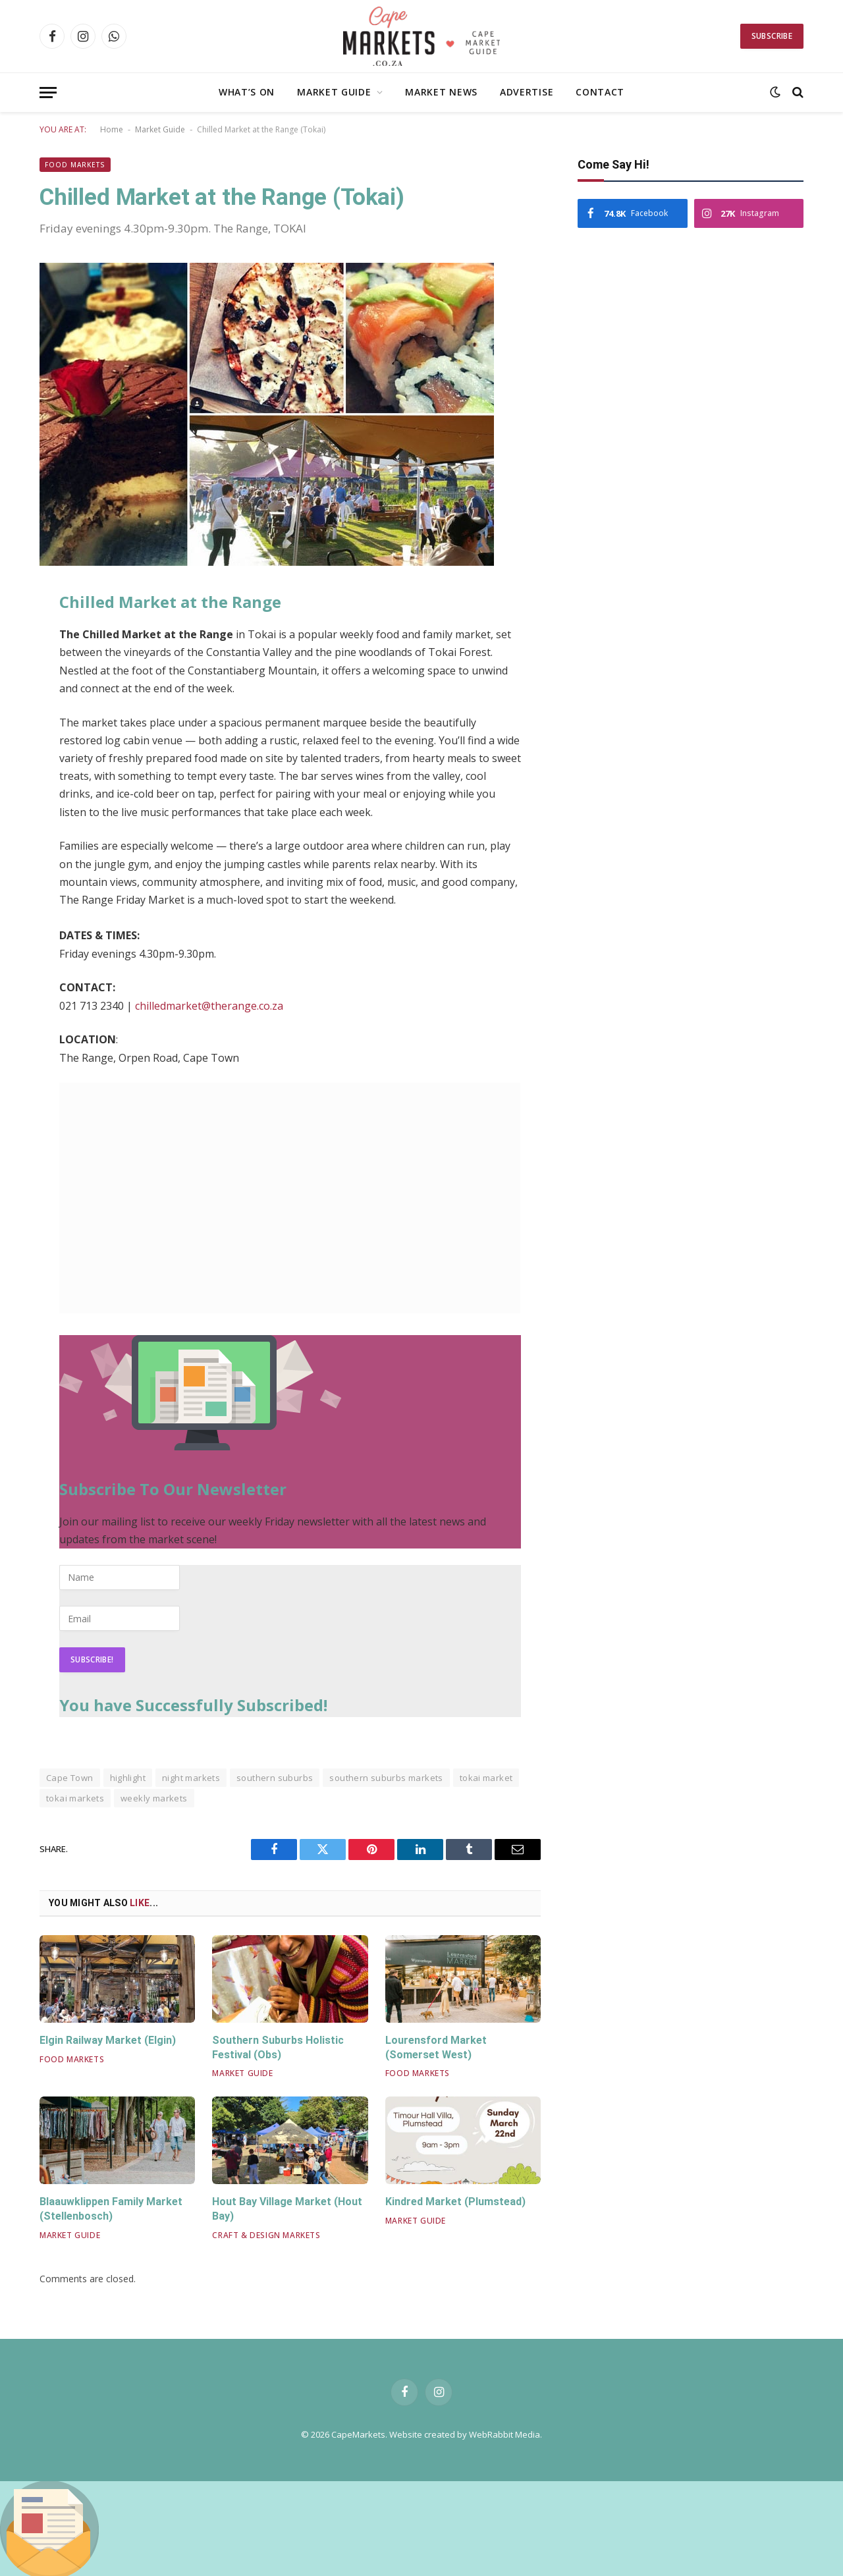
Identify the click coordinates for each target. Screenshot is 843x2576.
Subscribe (771, 35)
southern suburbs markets (386, 1778)
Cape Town (70, 1778)
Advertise (526, 92)
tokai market (486, 1778)
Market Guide (334, 92)
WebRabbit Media (504, 2434)
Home (111, 129)
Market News (441, 92)
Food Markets (75, 164)
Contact (600, 92)
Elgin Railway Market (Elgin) (108, 2040)
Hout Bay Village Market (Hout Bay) (287, 2208)
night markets (191, 1778)
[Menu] (48, 92)
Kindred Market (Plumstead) (455, 2201)
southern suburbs (274, 1778)
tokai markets (75, 1798)
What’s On (247, 92)
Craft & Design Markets (266, 2235)
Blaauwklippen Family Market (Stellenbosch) (111, 2208)
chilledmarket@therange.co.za (209, 1006)
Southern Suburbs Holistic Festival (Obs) (278, 2047)
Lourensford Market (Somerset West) (436, 2047)
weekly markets (154, 1798)
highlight (128, 1778)
